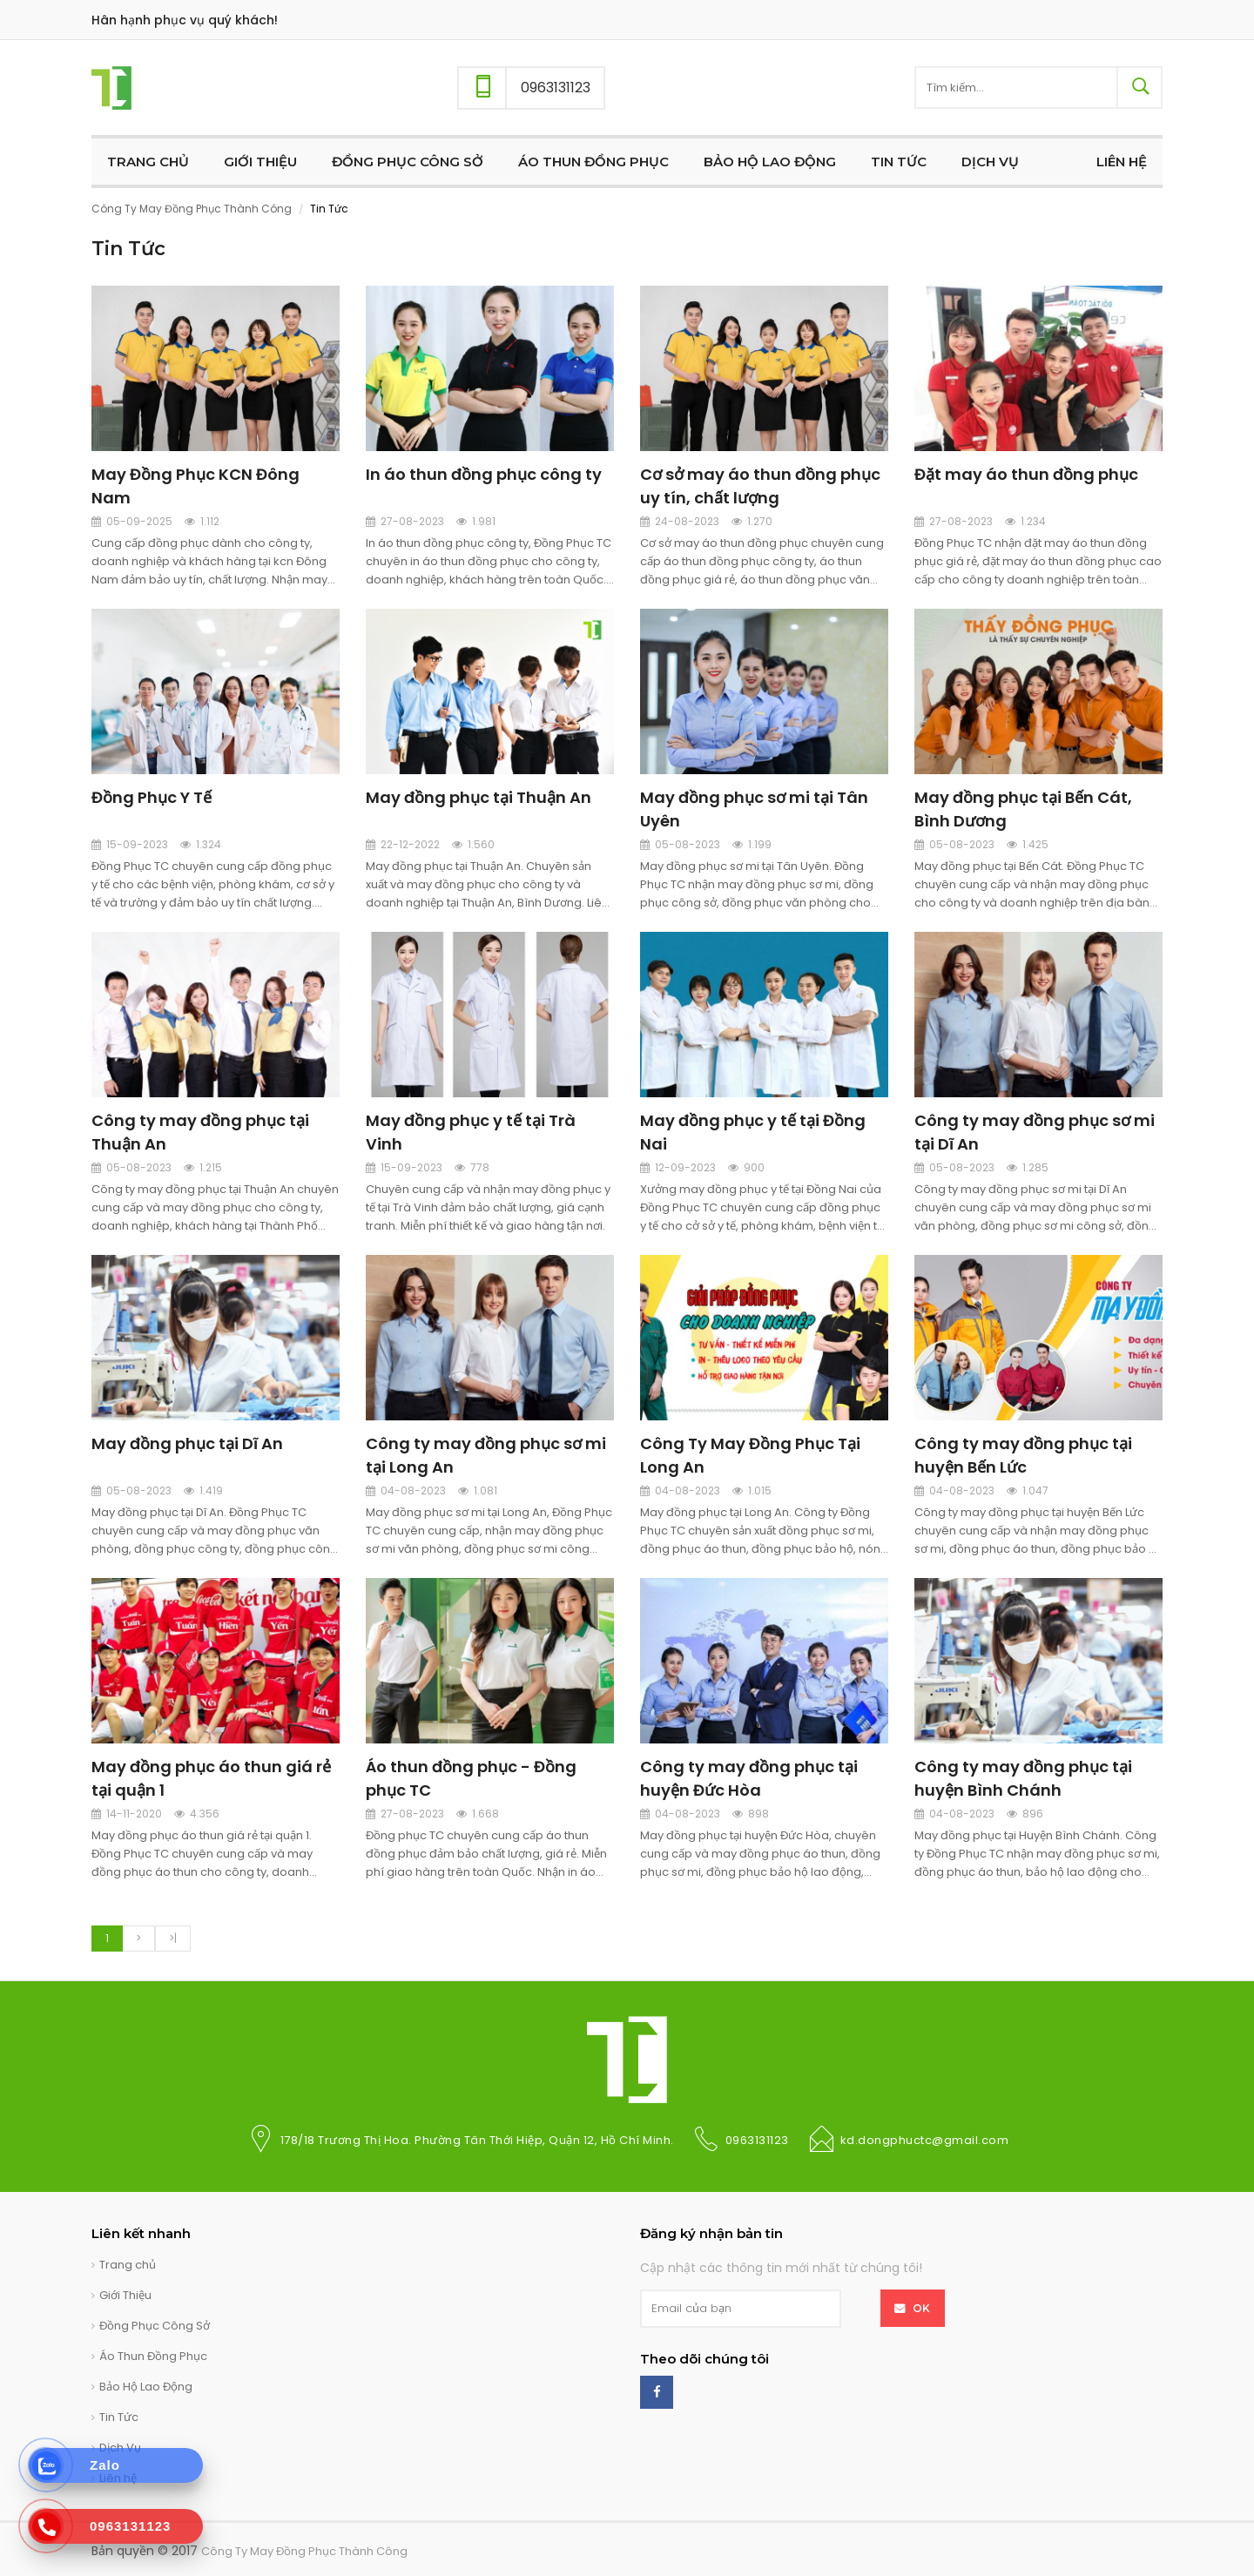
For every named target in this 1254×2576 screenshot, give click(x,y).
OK (922, 2308)
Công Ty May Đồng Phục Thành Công (191, 208)
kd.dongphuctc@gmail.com (924, 2140)
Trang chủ (127, 2264)
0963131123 (757, 2140)
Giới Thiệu (125, 2295)
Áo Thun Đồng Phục (153, 2356)
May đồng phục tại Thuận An (478, 797)
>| (173, 1938)
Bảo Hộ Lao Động (145, 2386)
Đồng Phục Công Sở (154, 2325)
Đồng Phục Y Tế (151, 797)
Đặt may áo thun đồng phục (1026, 474)
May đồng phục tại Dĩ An (187, 1443)
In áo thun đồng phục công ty (484, 474)
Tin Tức (118, 2417)
